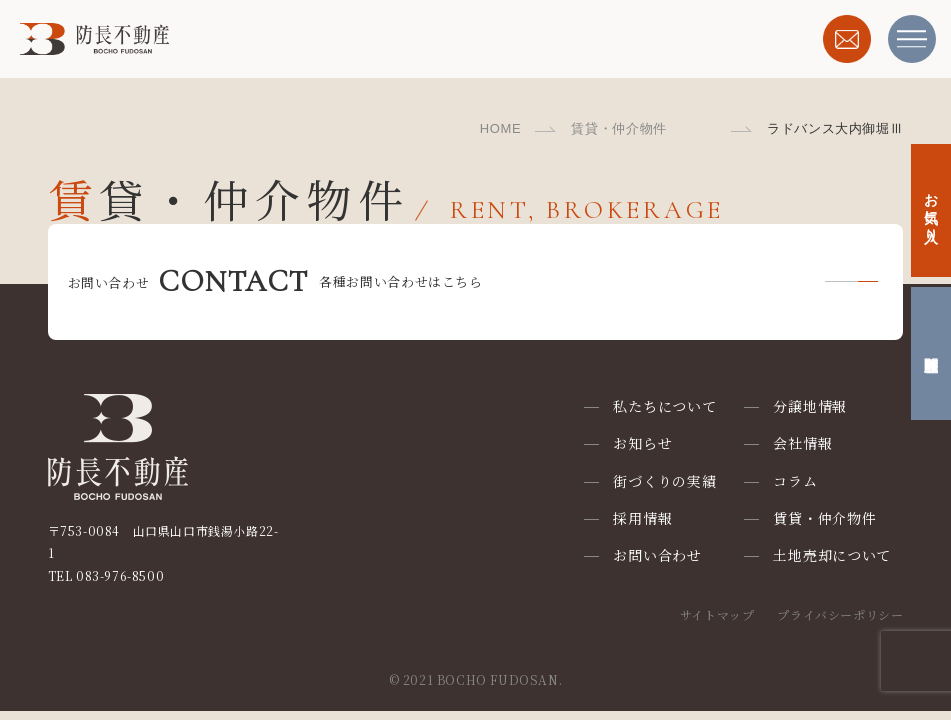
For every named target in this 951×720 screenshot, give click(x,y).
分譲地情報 (810, 406)
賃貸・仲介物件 (619, 128)
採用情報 (642, 518)
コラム (795, 481)
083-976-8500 (120, 575)
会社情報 (802, 443)
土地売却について (832, 555)
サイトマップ (717, 614)
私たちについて (664, 406)
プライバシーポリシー (840, 614)
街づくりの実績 (664, 481)
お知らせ (642, 443)
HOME (501, 128)
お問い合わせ (657, 555)
